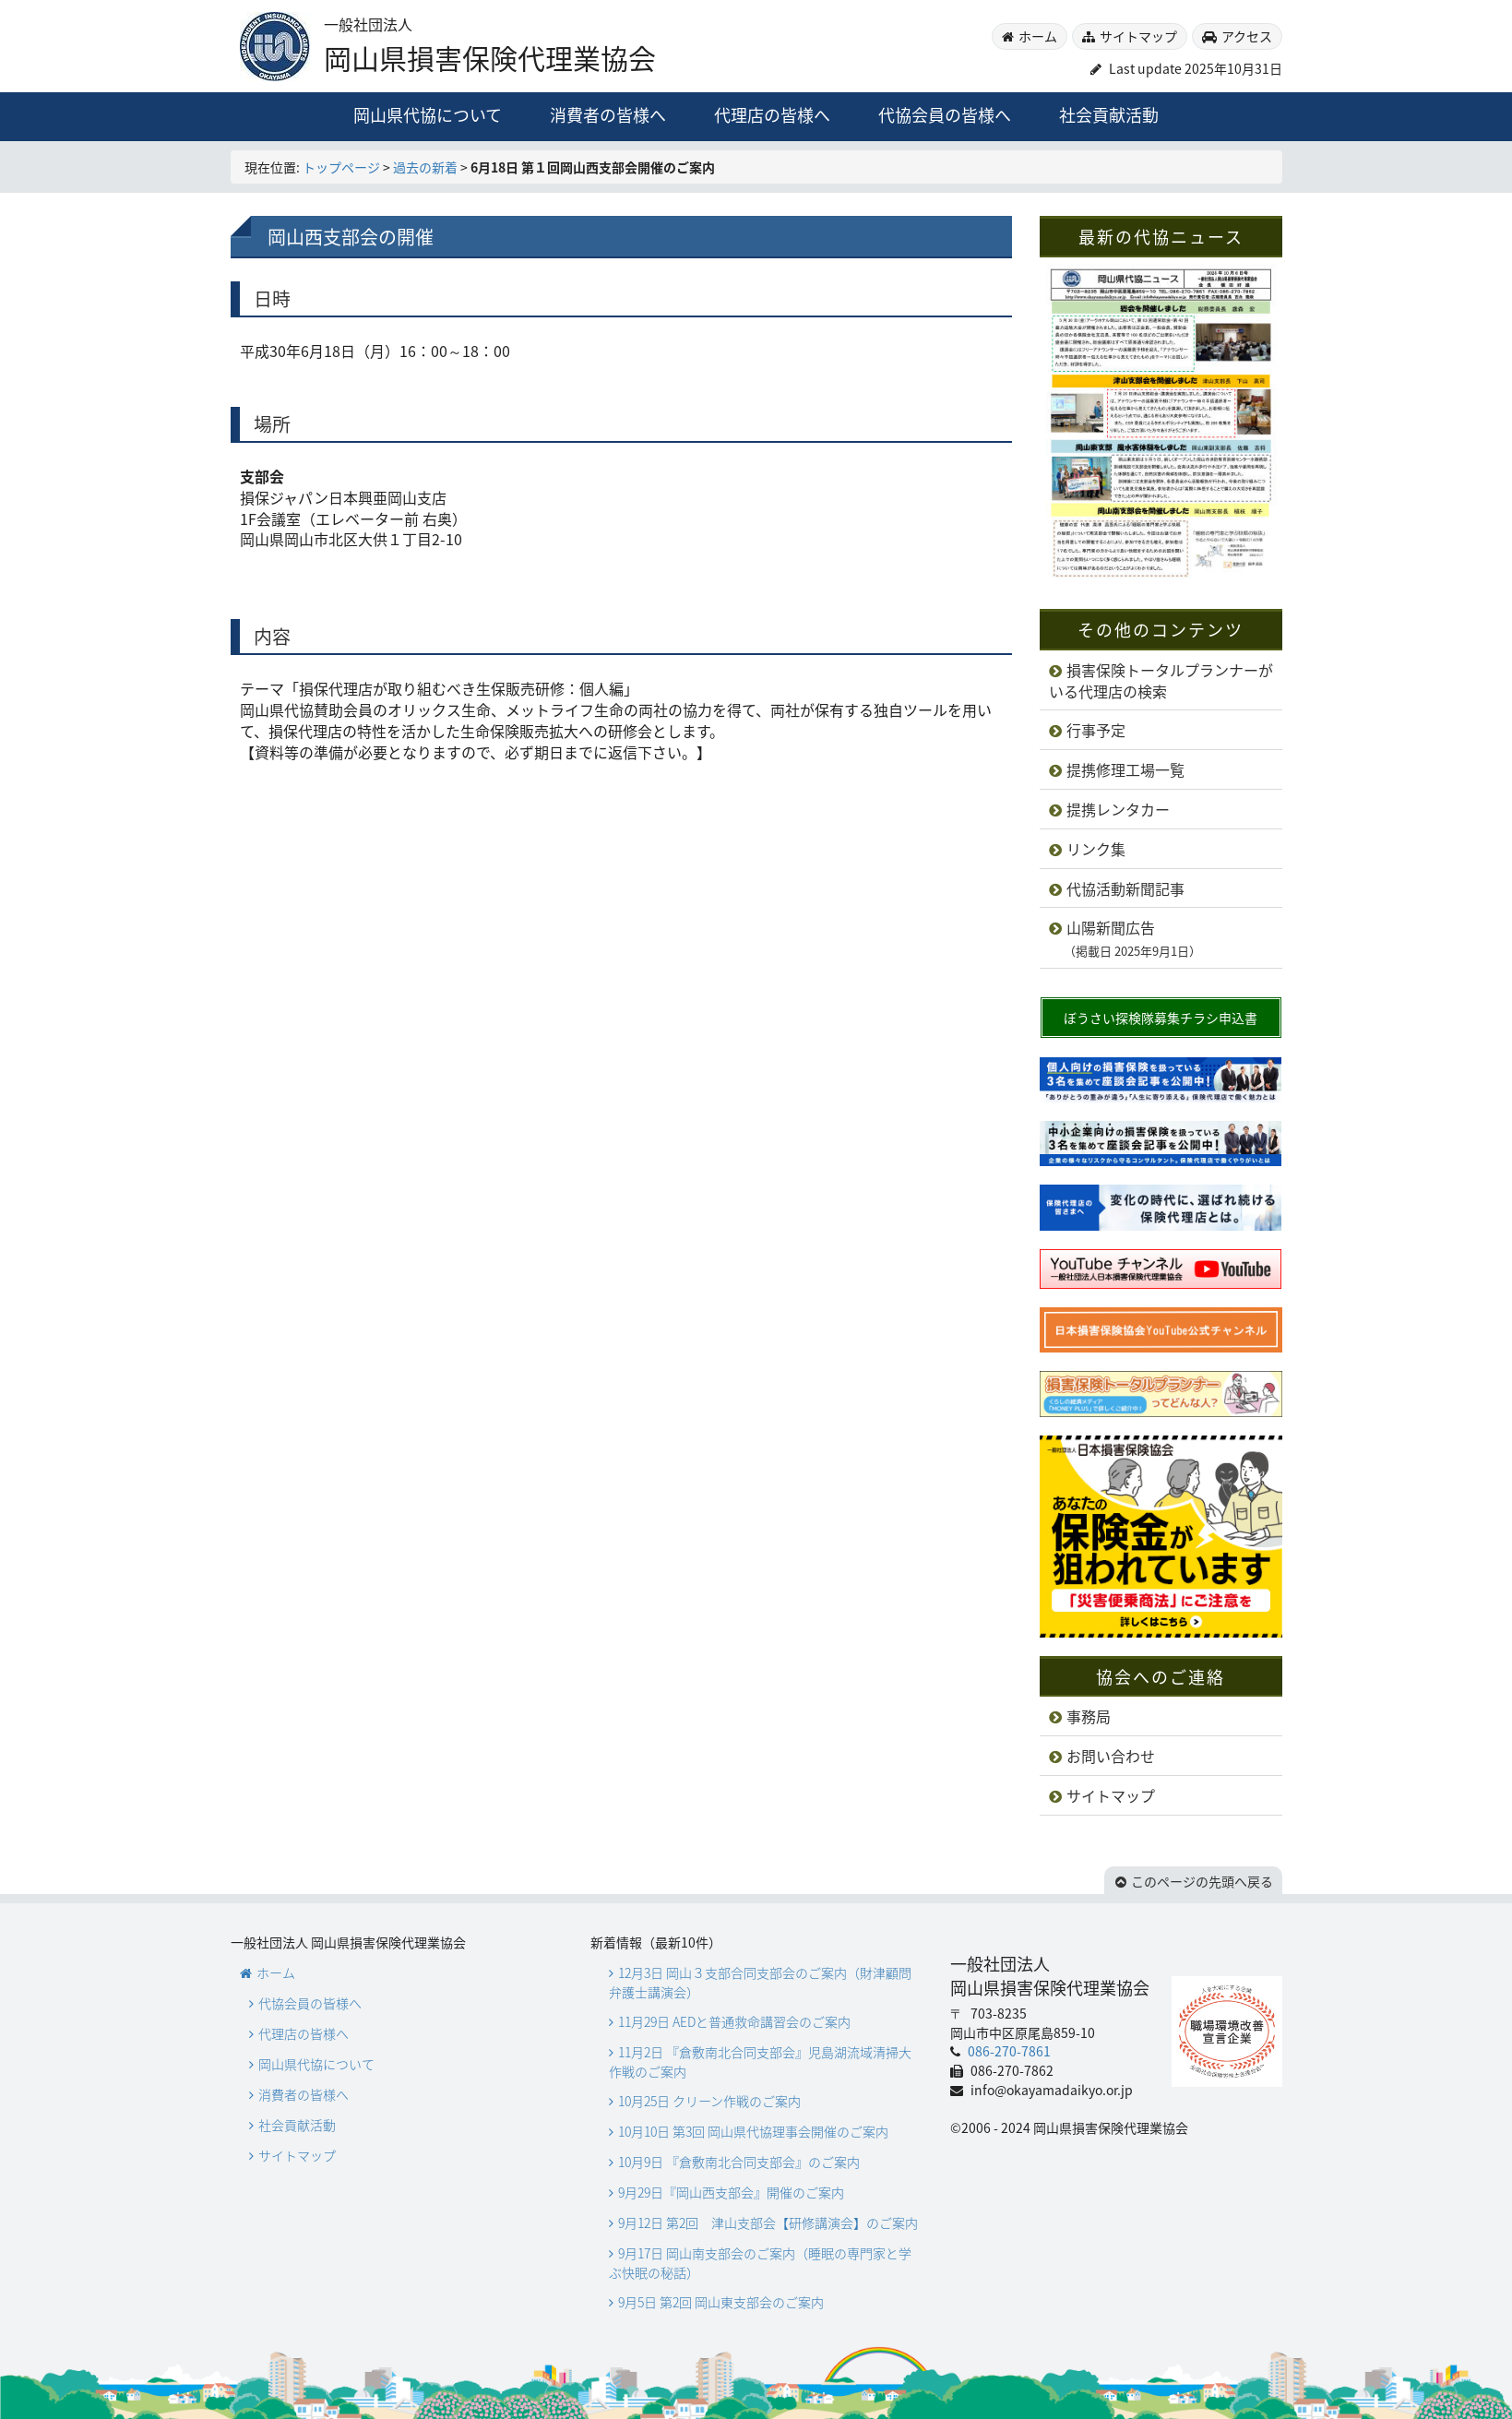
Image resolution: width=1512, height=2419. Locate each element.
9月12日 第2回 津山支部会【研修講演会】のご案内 (768, 2222)
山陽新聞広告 (1125, 938)
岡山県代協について (427, 114)
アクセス (1246, 36)
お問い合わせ (1110, 1756)
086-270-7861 (1008, 2051)
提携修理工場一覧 (1125, 769)
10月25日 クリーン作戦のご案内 (709, 2100)
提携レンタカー (1118, 809)
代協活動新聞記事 (1125, 888)
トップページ (341, 167)
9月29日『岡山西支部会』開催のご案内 (731, 2192)
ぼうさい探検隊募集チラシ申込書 (1160, 1017)
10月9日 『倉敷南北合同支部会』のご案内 (739, 2161)
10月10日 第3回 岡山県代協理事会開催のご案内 (753, 2131)
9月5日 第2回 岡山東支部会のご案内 (721, 2302)
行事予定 (1095, 730)
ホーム (1037, 36)
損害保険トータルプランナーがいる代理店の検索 (1161, 681)
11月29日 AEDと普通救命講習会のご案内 (734, 2021)
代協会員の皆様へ (944, 114)
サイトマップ (1138, 36)
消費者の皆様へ (608, 114)
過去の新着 (425, 167)
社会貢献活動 (1109, 114)
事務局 (1088, 1716)
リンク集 (1095, 849)
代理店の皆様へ (772, 114)
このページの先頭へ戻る (1202, 1881)
